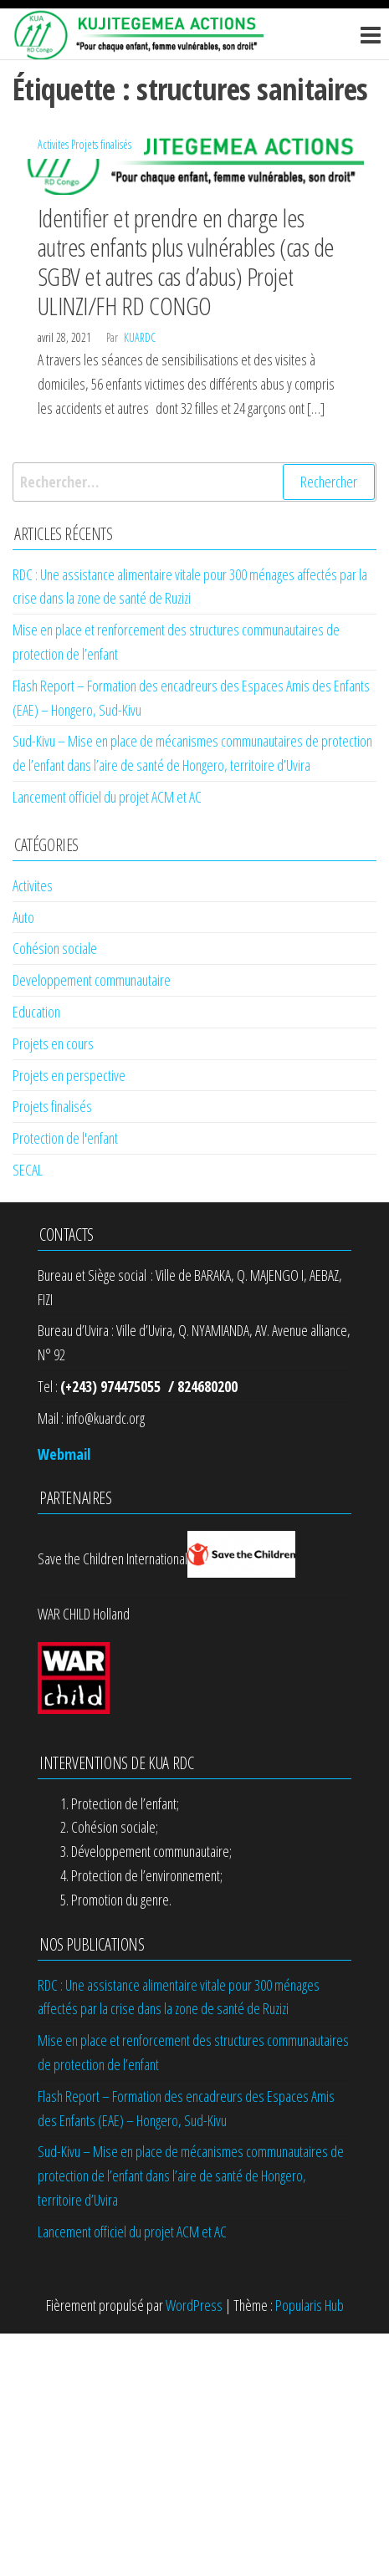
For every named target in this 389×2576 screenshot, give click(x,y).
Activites (53, 144)
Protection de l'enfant (65, 1138)
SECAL (28, 1170)
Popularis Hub (309, 2305)
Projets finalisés (101, 144)
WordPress (194, 2305)
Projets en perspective (69, 1075)
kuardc (140, 337)
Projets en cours (53, 1043)
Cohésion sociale (55, 948)
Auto (23, 917)
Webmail (64, 1454)
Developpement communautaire (92, 980)
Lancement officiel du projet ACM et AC (107, 797)
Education (36, 1012)
